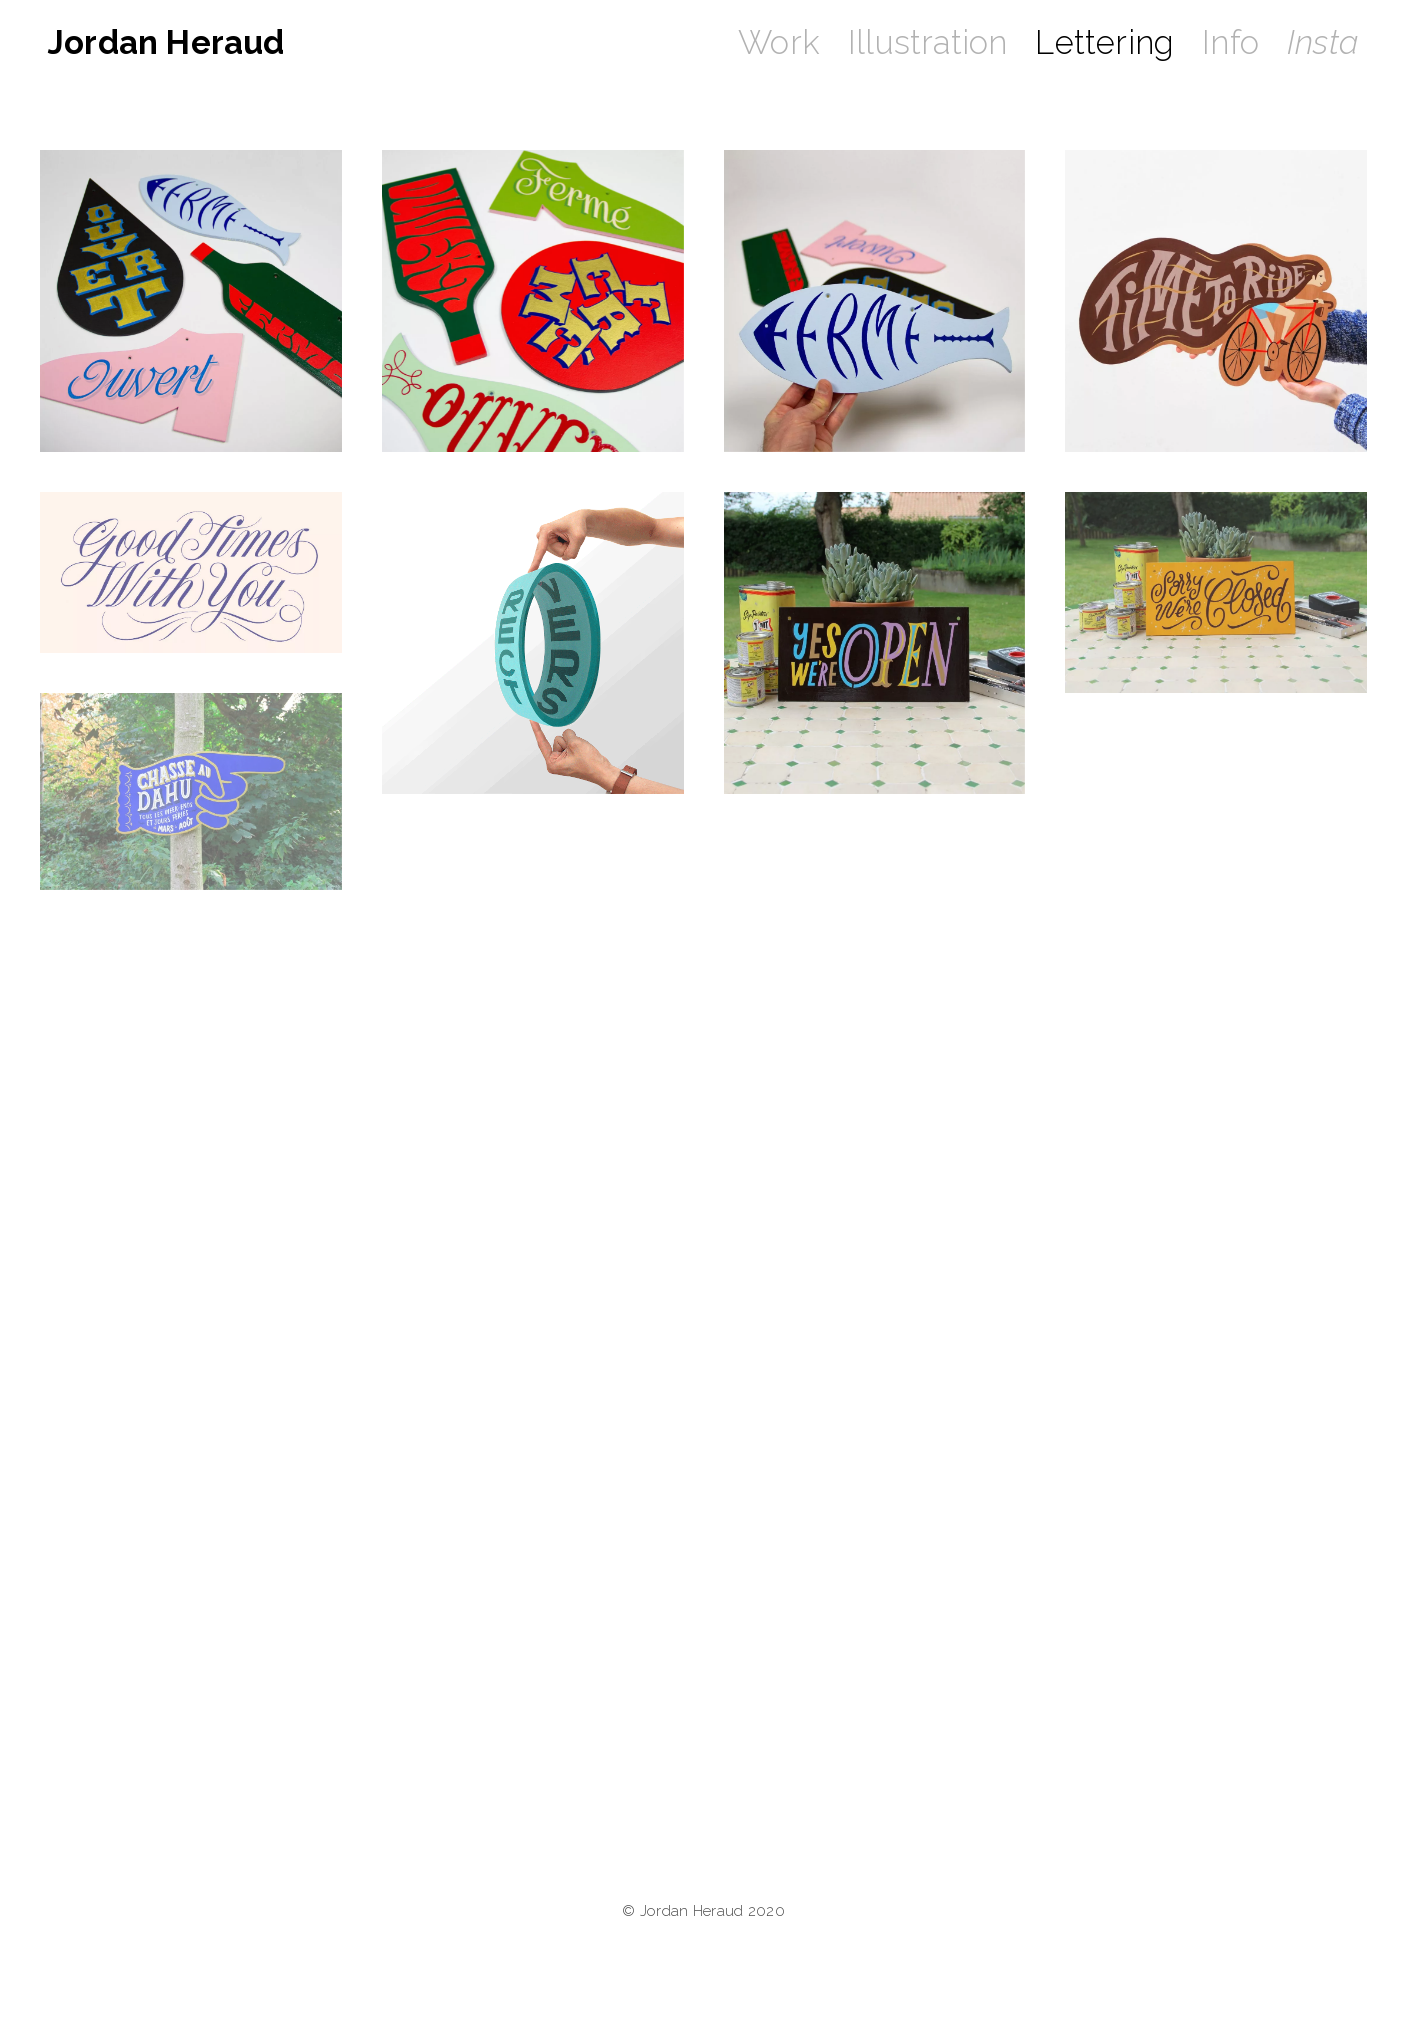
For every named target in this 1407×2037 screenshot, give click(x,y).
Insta (1323, 42)
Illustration (927, 42)
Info (1230, 42)
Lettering (1104, 42)
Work (779, 42)
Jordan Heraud (166, 42)
